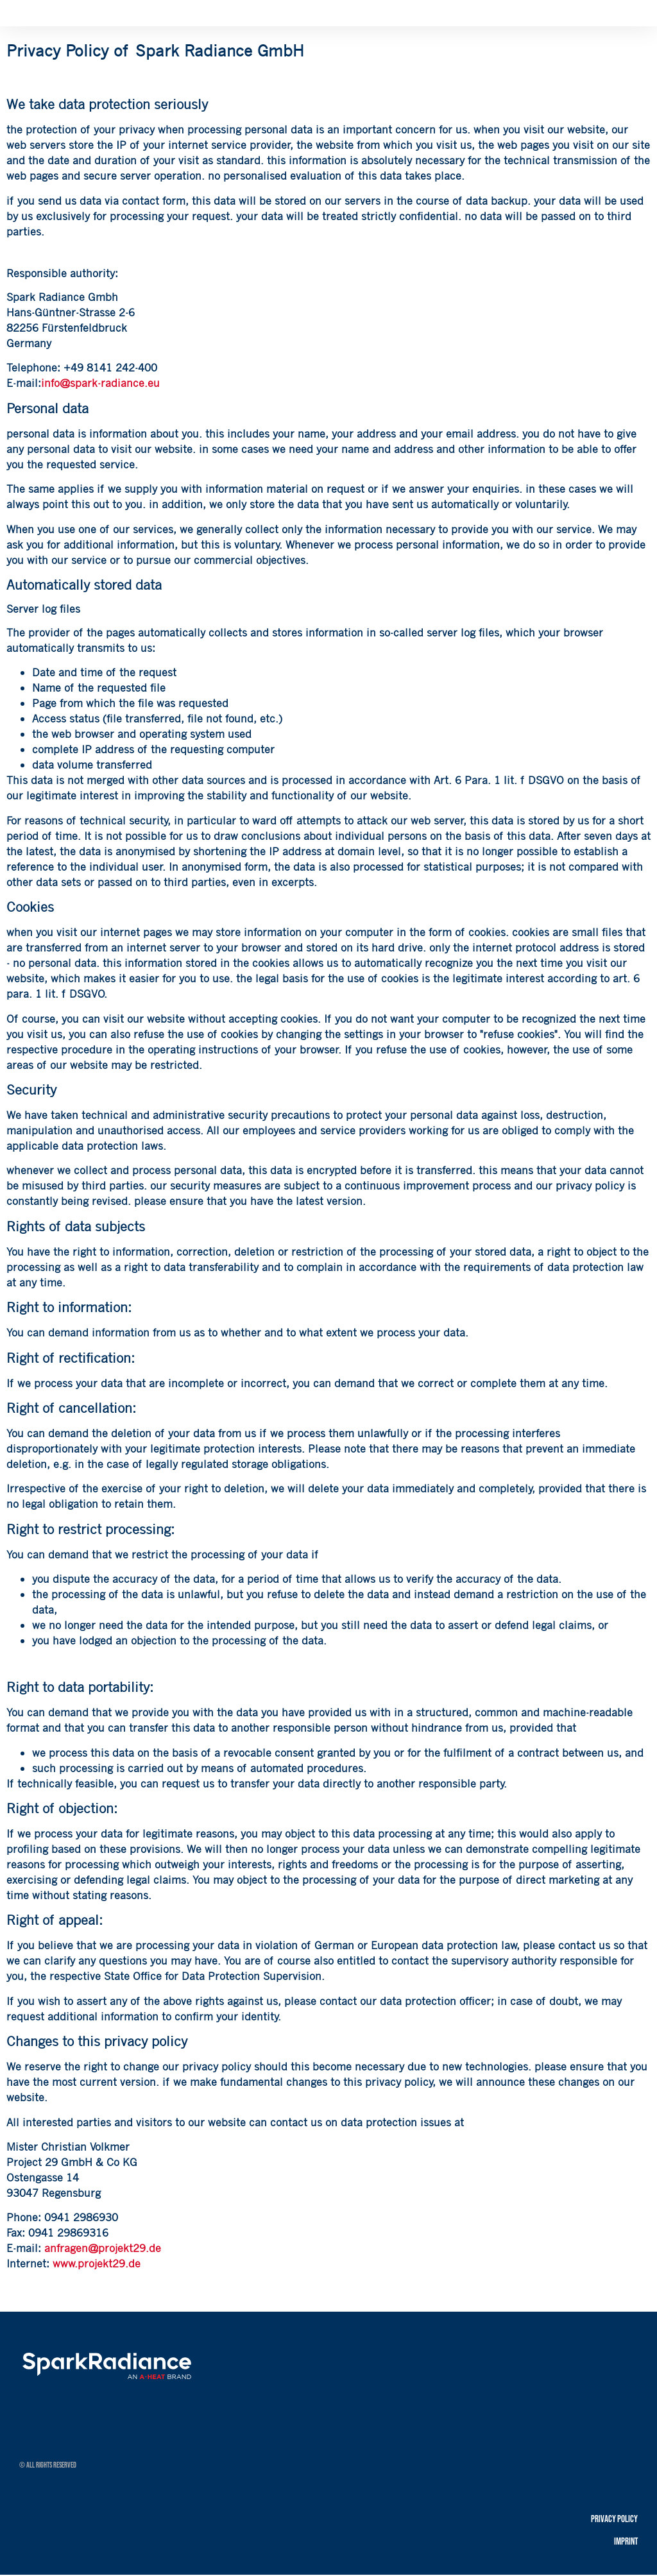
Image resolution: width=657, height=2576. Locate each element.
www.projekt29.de (97, 2263)
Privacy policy (614, 2519)
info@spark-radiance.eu (100, 382)
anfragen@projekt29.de (102, 2248)
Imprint (626, 2542)
